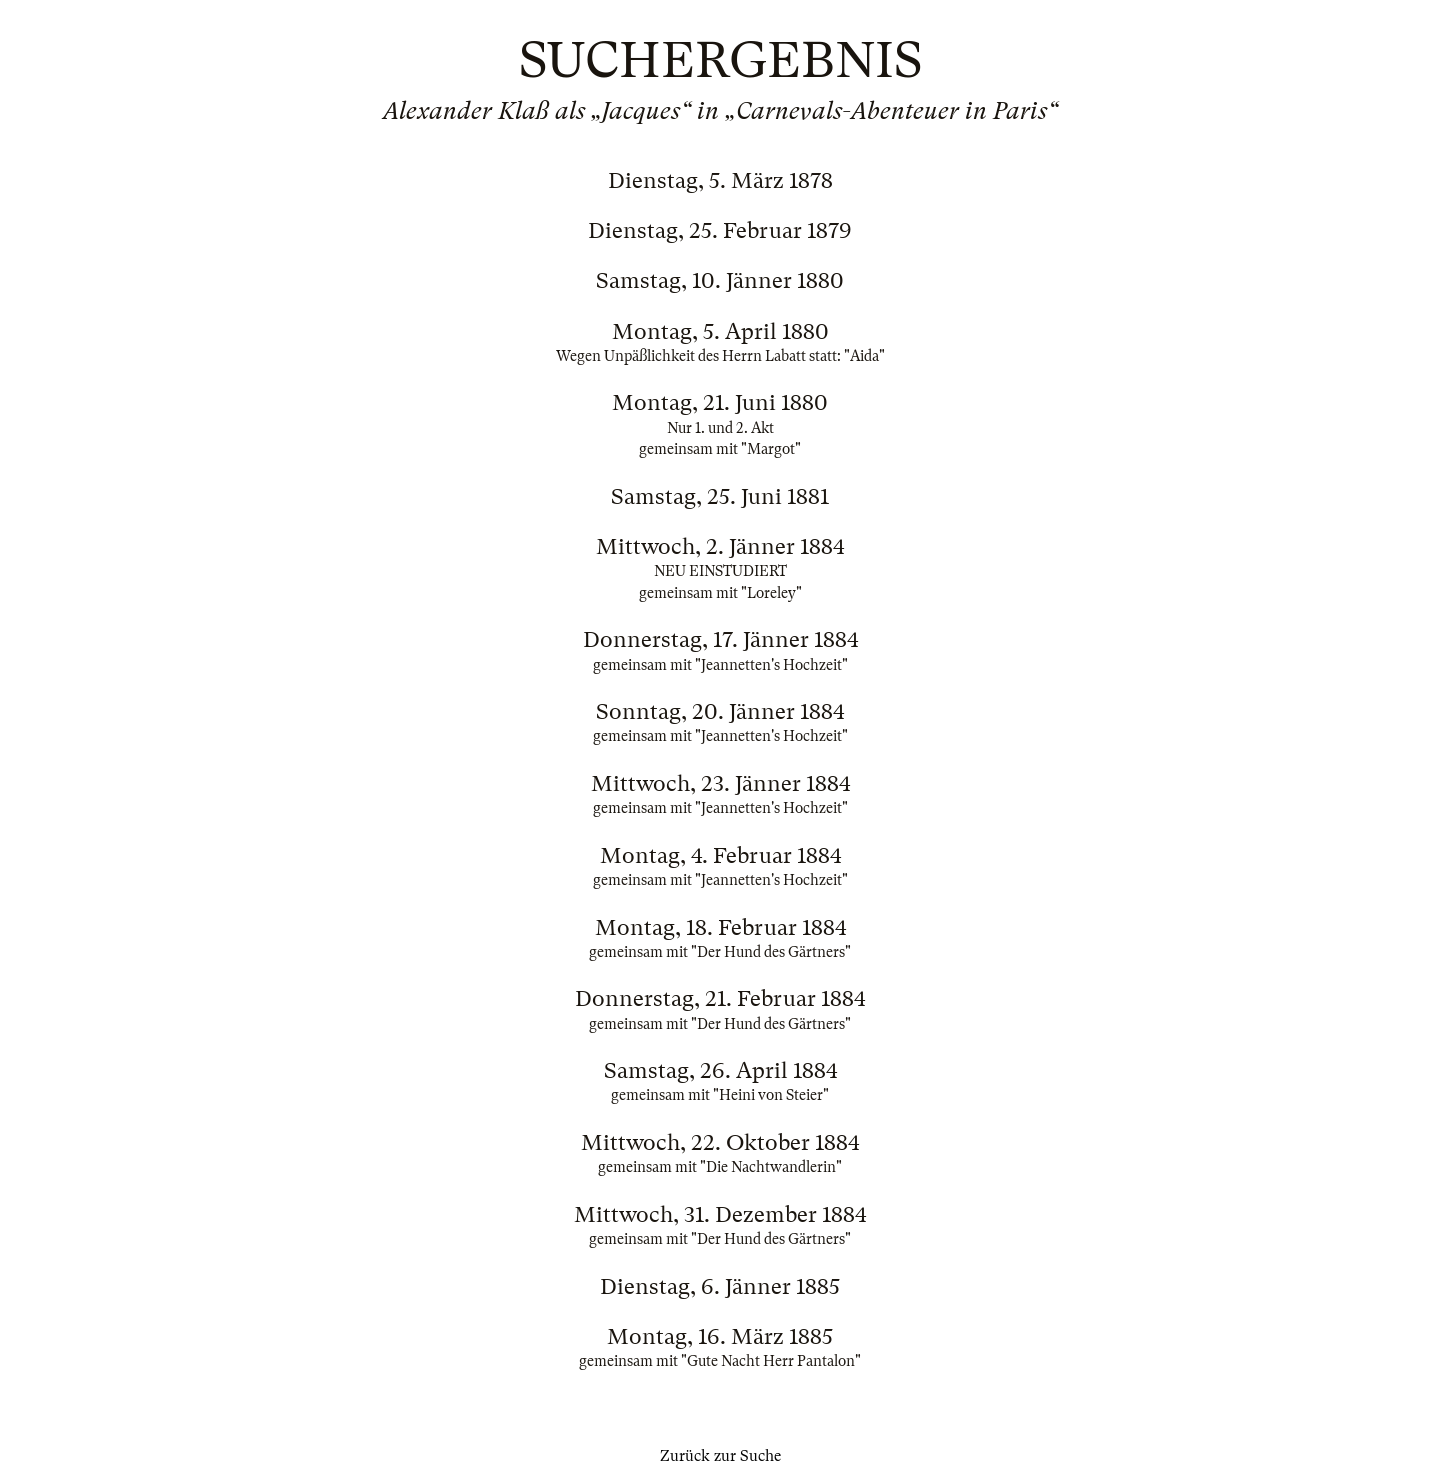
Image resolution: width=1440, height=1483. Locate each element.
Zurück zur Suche (720, 1456)
